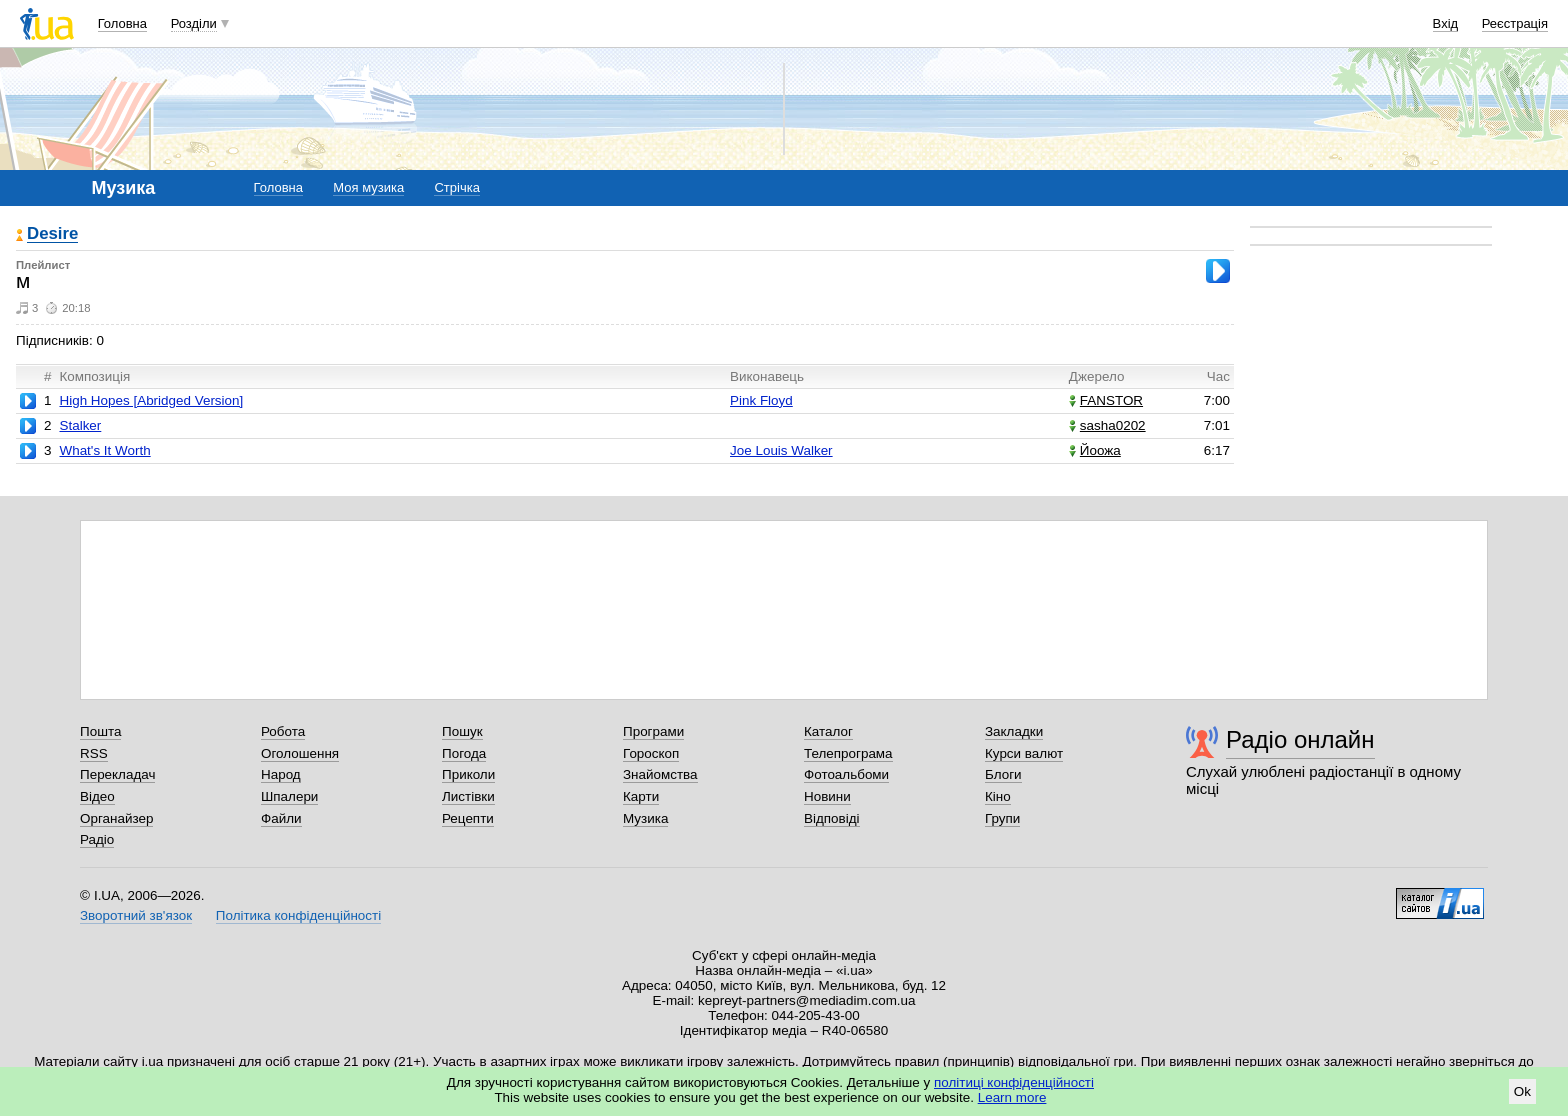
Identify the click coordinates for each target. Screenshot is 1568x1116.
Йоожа (1095, 450)
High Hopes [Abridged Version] (151, 400)
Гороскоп (651, 753)
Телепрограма (848, 753)
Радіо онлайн (1300, 739)
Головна (122, 23)
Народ (281, 774)
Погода (464, 753)
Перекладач (117, 774)
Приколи (468, 774)
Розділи (194, 23)
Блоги (1003, 774)
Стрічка (456, 187)
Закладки (1014, 731)
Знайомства (660, 774)
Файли (281, 818)
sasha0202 (1107, 425)
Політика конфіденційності (298, 915)
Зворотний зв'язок (136, 915)
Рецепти (468, 818)
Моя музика (368, 187)
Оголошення (300, 753)
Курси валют (1024, 753)
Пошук (462, 731)
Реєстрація (1515, 23)
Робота (283, 731)
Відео (97, 796)
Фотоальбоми (846, 774)
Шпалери (289, 796)
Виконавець (767, 376)
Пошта (100, 731)
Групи (1002, 818)
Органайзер (116, 818)
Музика (645, 818)
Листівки (468, 796)
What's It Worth (104, 450)
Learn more (1012, 1097)
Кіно (998, 796)
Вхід (1446, 23)
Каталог (828, 731)
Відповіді (832, 818)
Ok (1522, 1091)
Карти (641, 796)
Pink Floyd (761, 400)
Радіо (97, 839)
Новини (827, 796)
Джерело (1097, 376)
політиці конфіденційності (1014, 1082)
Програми (653, 731)
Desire (52, 234)
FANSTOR (1106, 400)
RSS (94, 753)
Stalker (80, 425)
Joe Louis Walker (781, 450)
